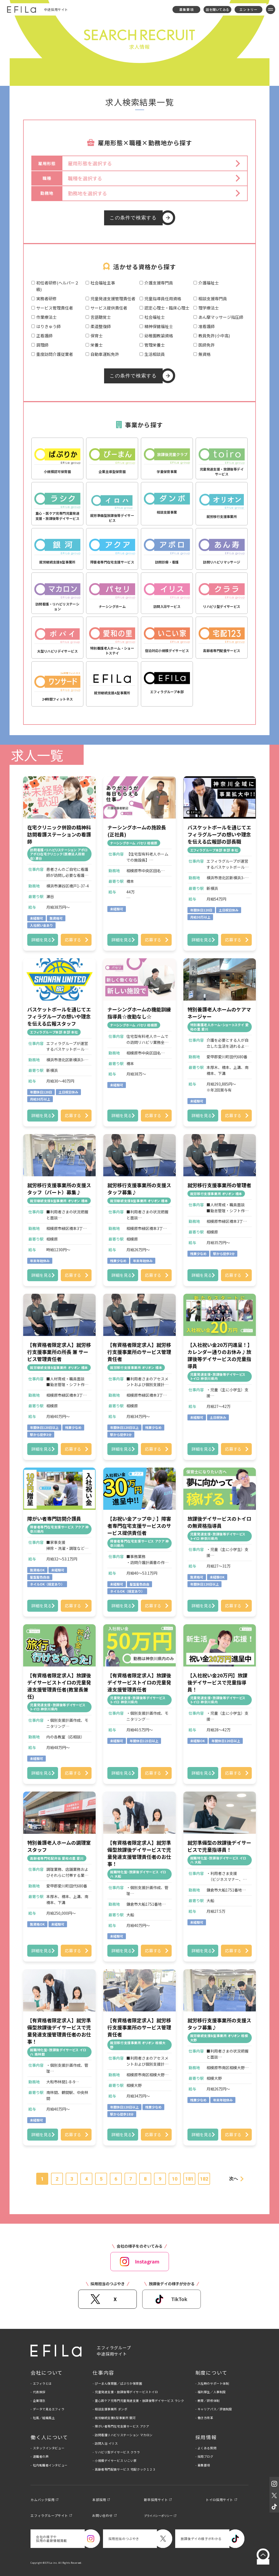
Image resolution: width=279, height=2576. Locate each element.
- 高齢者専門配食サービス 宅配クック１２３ (124, 2469)
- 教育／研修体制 (207, 2400)
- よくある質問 (206, 2448)
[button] (154, 163)
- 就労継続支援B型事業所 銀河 (114, 2418)
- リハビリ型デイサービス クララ (116, 2452)
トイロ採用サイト (219, 2499)
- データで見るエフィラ (47, 2409)
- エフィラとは (41, 2383)
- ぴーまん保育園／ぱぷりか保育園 (117, 2383)
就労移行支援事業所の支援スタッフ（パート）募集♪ (59, 1188)
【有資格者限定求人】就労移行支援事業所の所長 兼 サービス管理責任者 (59, 1351)
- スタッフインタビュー (47, 2448)
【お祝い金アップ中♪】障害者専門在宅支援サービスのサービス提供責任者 (139, 1525)
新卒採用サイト (156, 2499)
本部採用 (99, 2499)
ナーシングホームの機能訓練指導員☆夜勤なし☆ (139, 1013)
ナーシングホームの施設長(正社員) (136, 831)
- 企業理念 (38, 2400)
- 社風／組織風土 (43, 2418)
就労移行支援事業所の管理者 (219, 1185)
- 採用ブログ (204, 2456)
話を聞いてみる (217, 9)
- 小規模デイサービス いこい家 (115, 2460)
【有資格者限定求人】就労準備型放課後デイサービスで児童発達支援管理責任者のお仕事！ (139, 1853)
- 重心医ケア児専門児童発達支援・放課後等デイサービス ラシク (138, 2400)
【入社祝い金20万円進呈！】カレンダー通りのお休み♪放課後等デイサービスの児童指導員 (219, 1355)
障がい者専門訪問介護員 (54, 1518)
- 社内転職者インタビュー (49, 2465)
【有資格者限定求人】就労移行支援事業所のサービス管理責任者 (139, 1351)
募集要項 (186, 9)
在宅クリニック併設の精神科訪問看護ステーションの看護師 (59, 834)
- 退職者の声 (39, 2456)
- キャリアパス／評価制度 (213, 2409)
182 (204, 2179)
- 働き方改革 (204, 2418)
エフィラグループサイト (49, 2515)
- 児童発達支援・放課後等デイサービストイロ (125, 2392)
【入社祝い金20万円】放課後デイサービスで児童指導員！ (217, 1682)
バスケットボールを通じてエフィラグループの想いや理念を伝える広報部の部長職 (219, 834)
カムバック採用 (42, 2499)
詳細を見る (41, 939)
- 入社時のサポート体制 (212, 2383)
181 (189, 2179)
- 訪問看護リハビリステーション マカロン (123, 2435)
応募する (73, 939)
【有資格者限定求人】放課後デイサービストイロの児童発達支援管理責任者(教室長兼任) (59, 1686)
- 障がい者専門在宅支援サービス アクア (121, 2426)
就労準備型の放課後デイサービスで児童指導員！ (219, 1846)
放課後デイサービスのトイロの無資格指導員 (219, 1522)
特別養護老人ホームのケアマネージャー (219, 1013)
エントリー (248, 9)
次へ (233, 2178)
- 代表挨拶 (38, 2392)
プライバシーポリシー (158, 2516)
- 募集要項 (202, 2465)
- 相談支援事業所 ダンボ (110, 2409)
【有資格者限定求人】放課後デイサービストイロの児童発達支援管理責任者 (139, 1682)
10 (174, 2179)
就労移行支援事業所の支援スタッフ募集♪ (139, 1188)
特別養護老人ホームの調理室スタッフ (59, 1846)
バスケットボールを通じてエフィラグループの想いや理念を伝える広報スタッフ (59, 1016)
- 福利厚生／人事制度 (210, 2392)
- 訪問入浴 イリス (105, 2443)
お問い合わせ (102, 2515)
